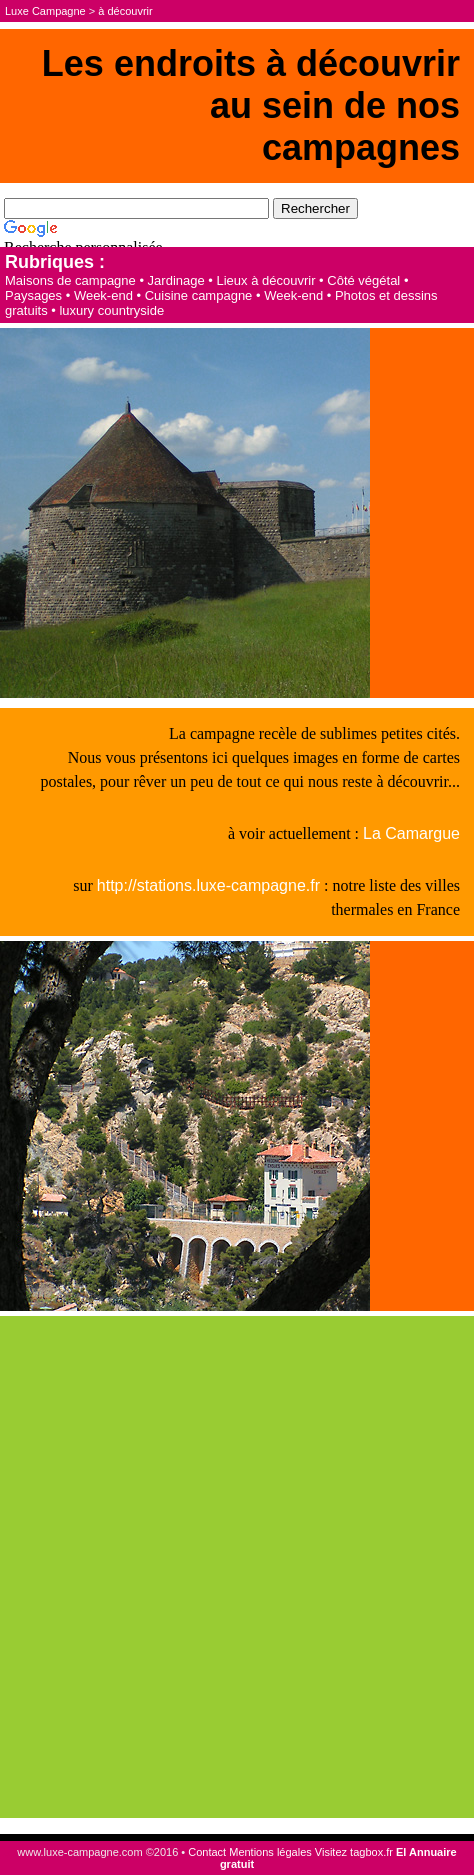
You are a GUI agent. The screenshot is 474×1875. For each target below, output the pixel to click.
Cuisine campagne (199, 295)
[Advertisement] (237, 1567)
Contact (207, 1852)
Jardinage (176, 280)
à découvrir (125, 11)
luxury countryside (111, 310)
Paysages (33, 295)
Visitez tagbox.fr (354, 1852)
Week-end (103, 295)
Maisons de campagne (70, 280)
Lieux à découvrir (265, 280)
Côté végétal (363, 280)
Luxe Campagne (45, 11)
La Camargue (411, 833)
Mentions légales (270, 1852)
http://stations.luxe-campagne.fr (208, 885)
